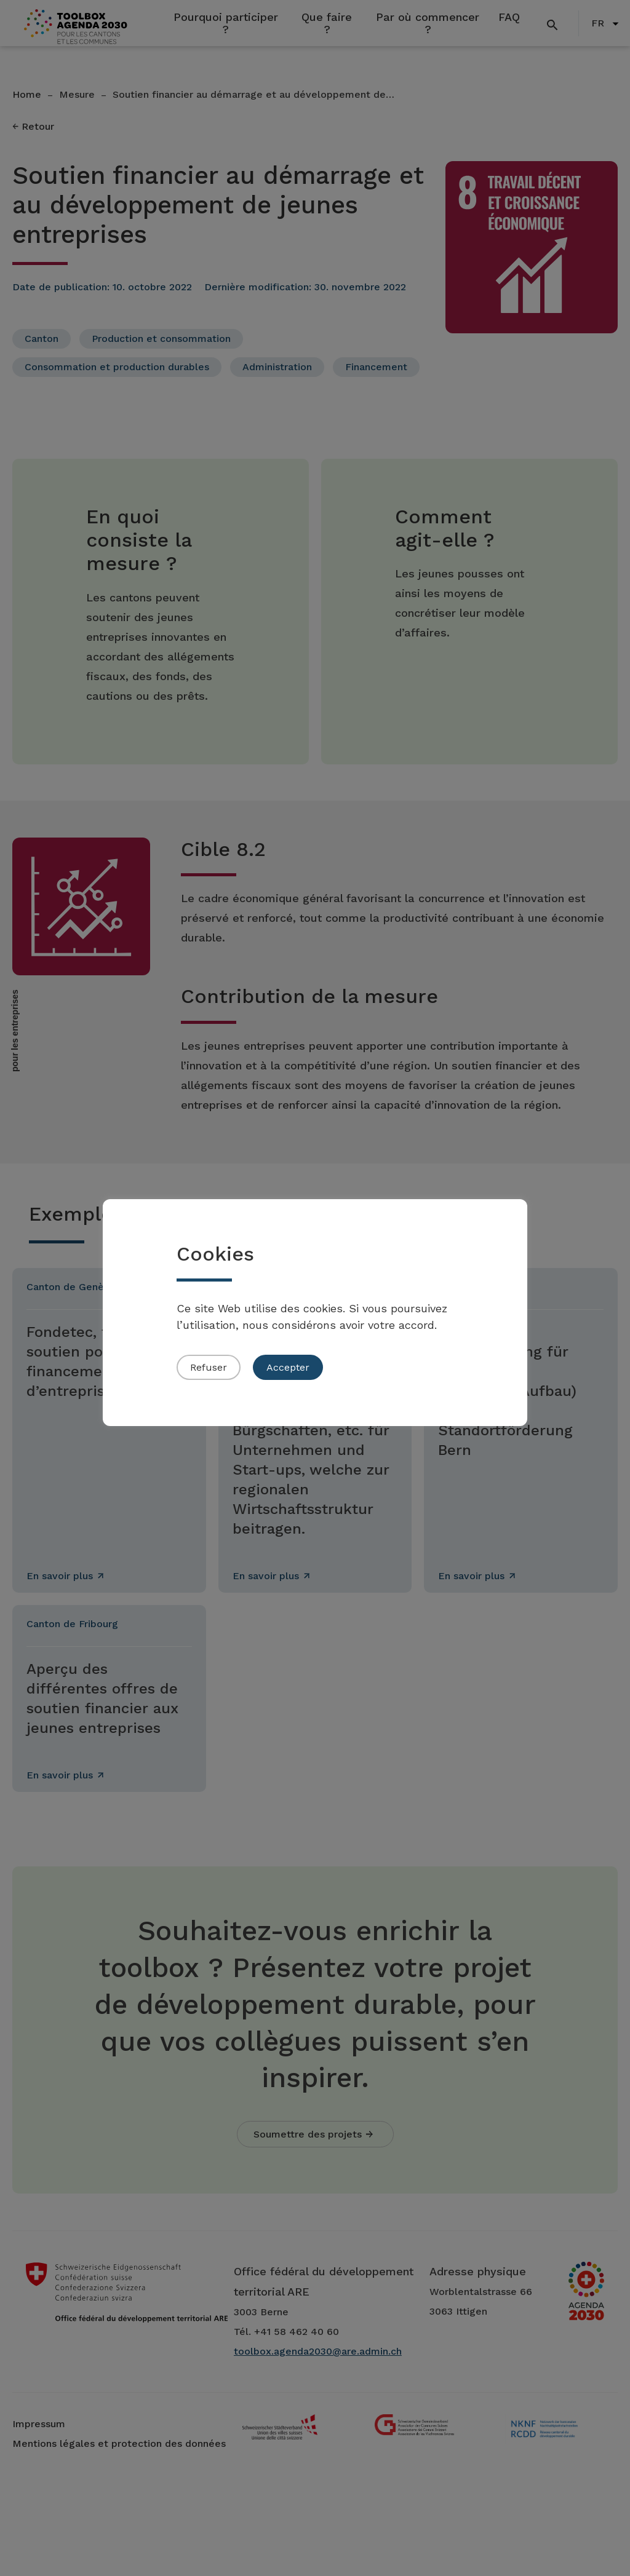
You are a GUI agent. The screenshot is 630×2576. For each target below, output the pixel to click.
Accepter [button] (287, 1367)
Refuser (208, 1367)
